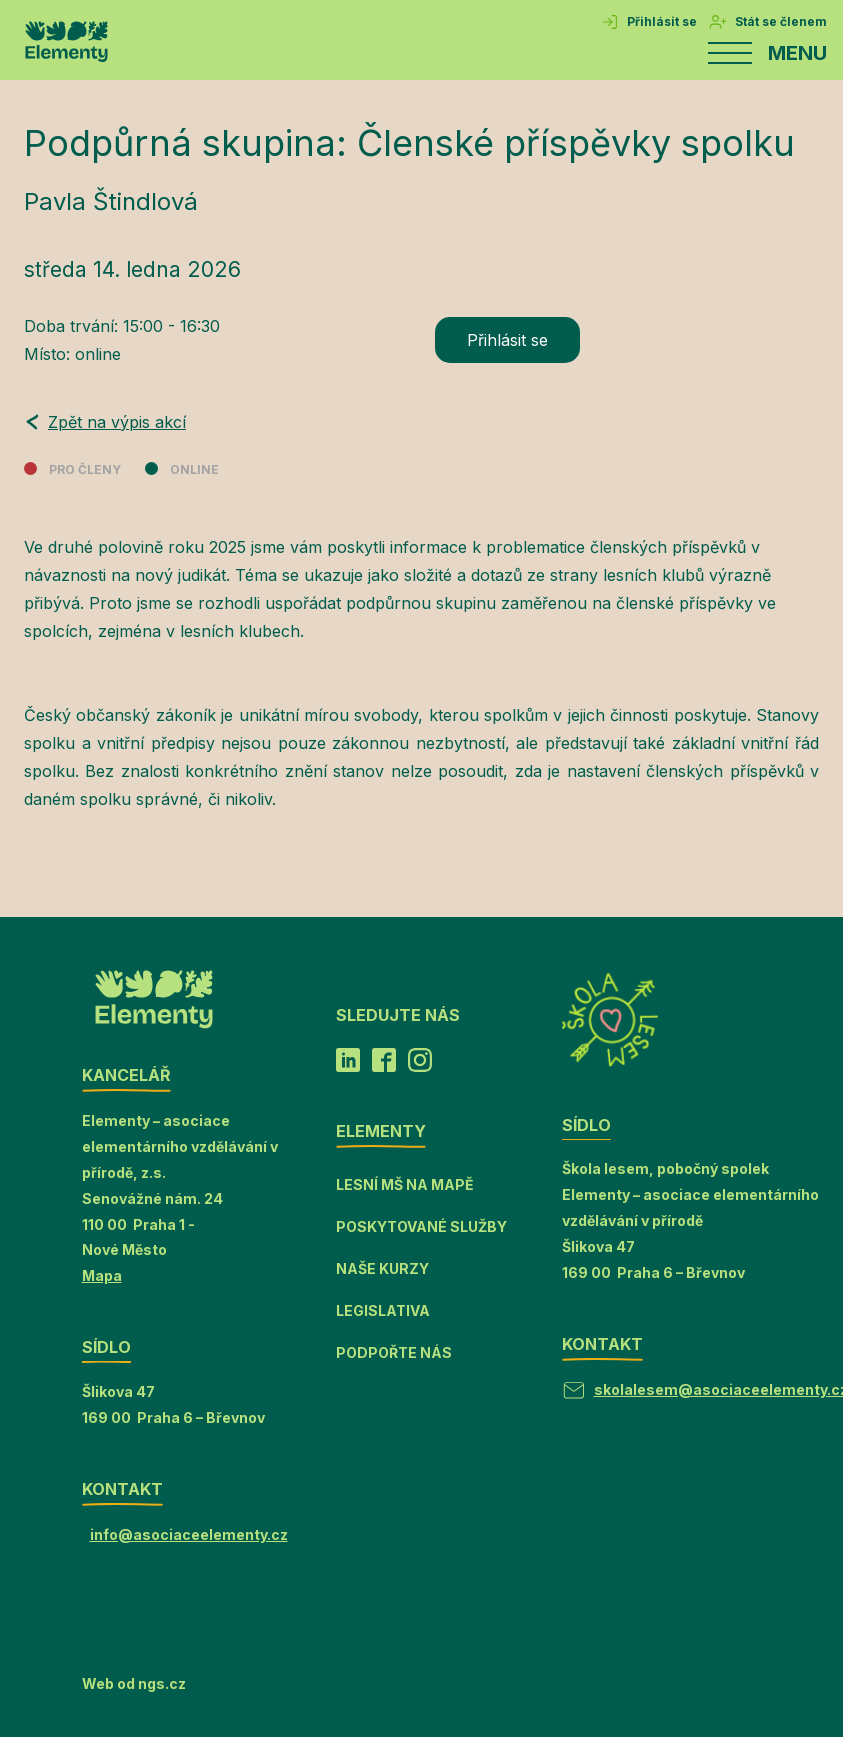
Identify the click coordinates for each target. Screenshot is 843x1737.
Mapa (102, 1275)
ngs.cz (162, 1683)
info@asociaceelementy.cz (189, 1534)
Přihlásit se (507, 340)
